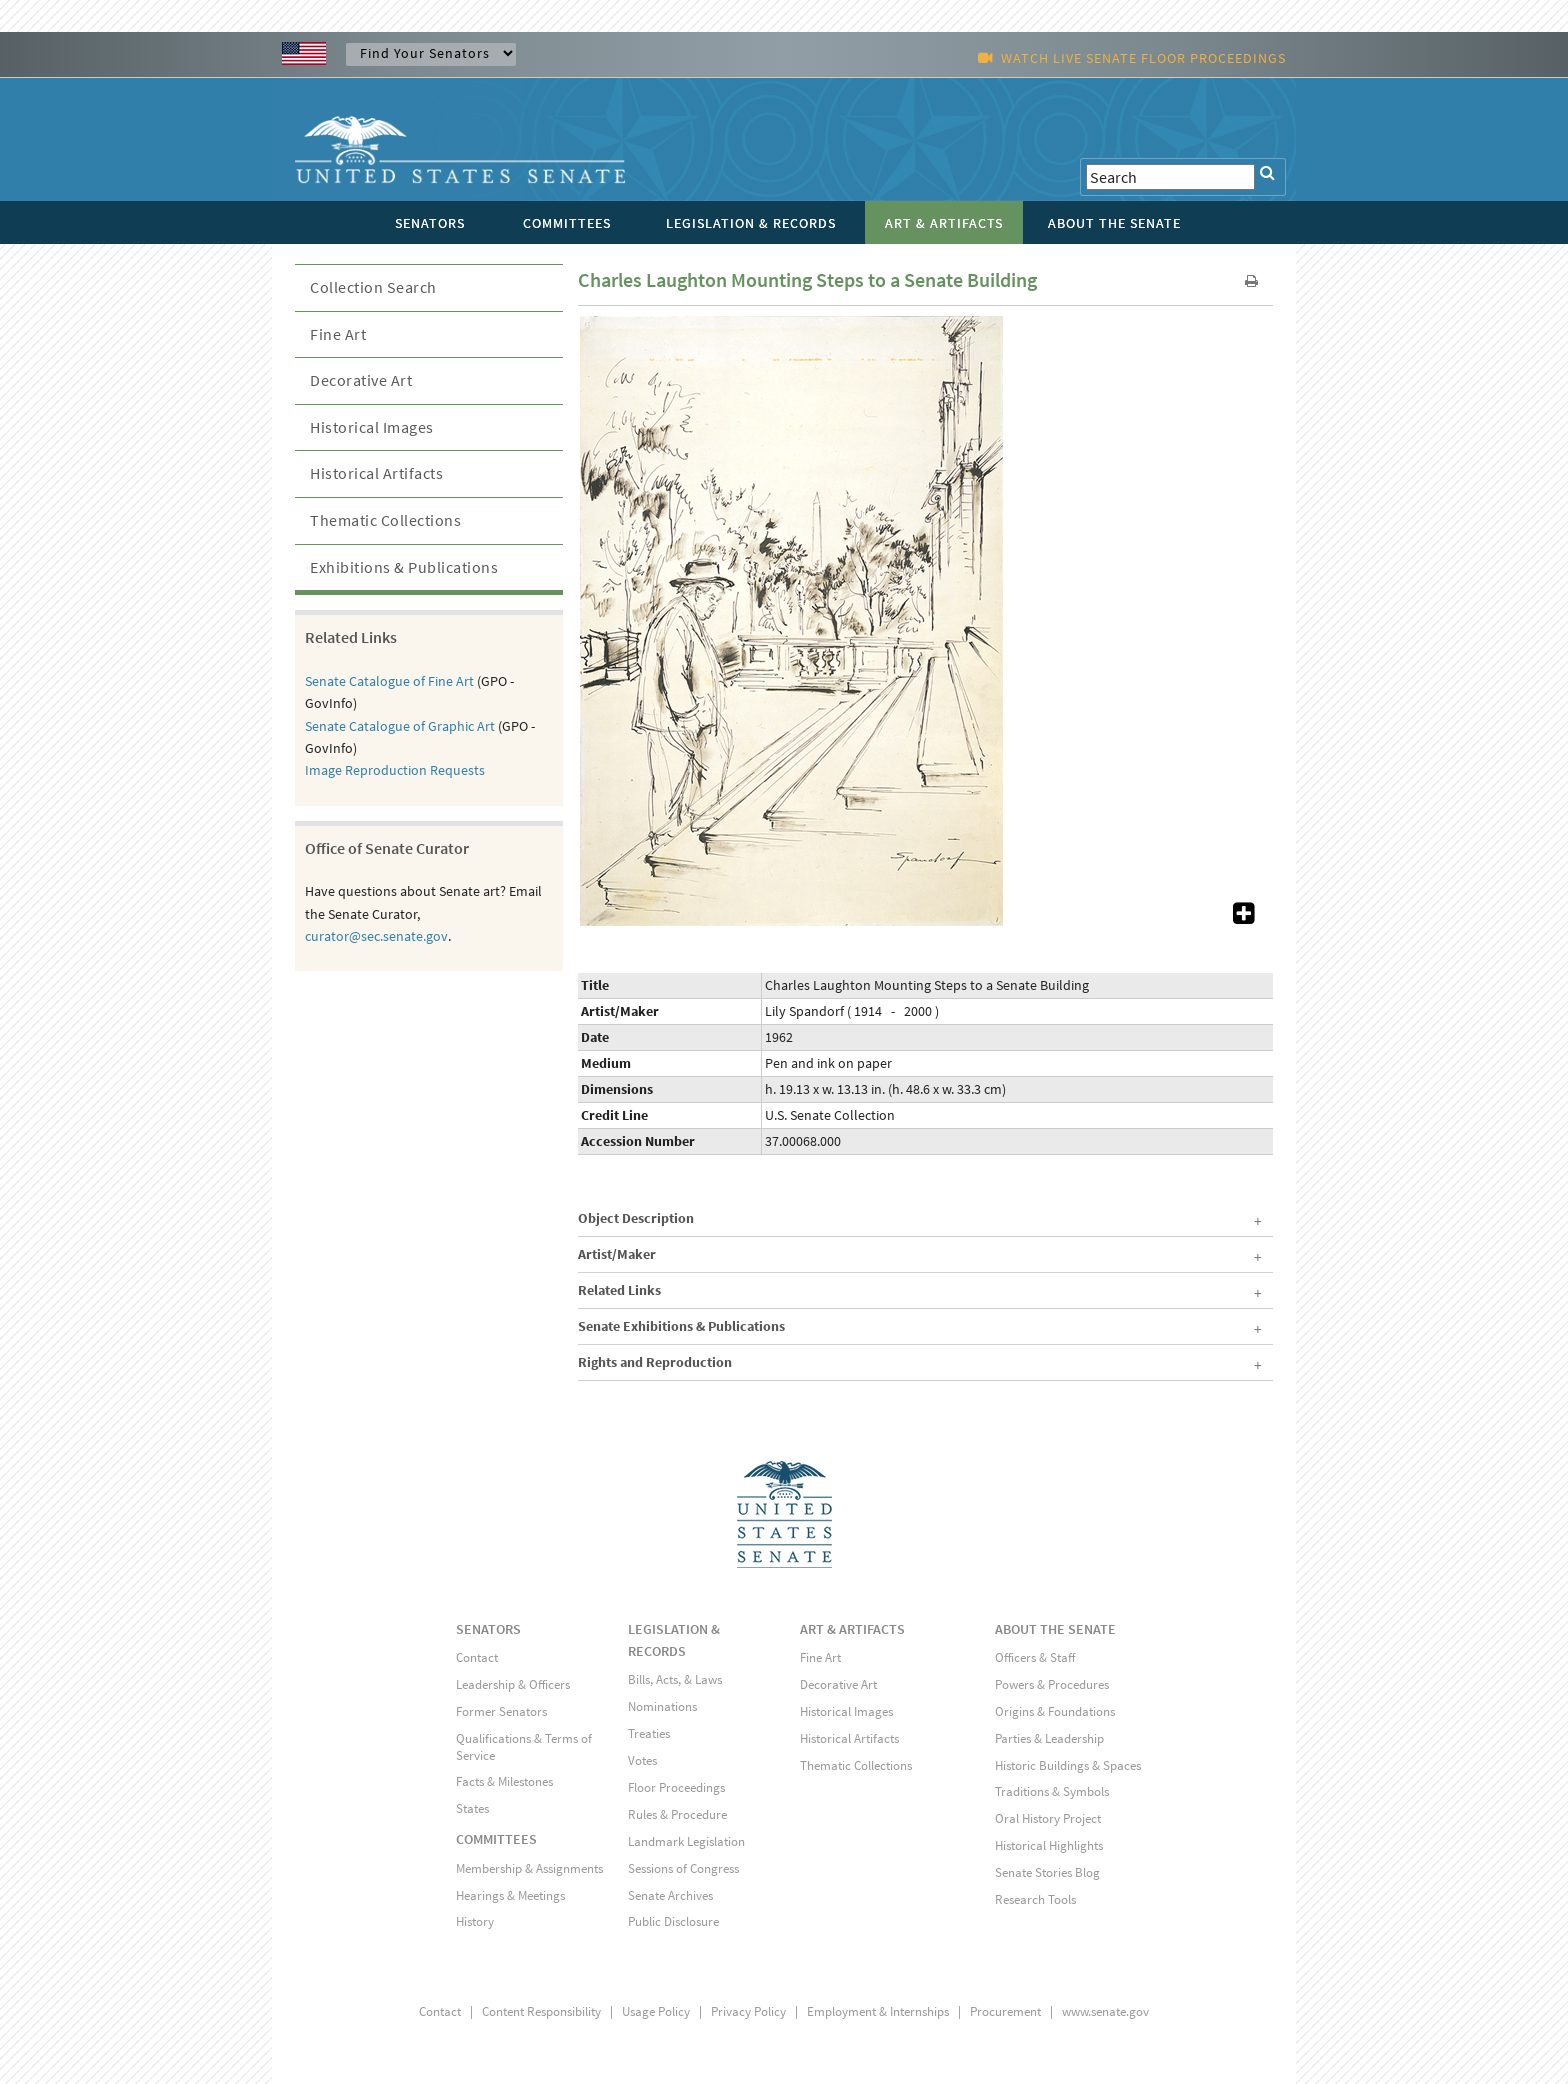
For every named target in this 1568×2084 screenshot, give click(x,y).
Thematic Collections (385, 520)
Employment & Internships (878, 2011)
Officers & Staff (1035, 1657)
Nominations (662, 1706)
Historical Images (372, 427)
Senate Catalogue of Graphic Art (400, 726)
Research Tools (1035, 1899)
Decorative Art (361, 380)
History (475, 1921)
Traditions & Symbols (1052, 1791)
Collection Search (373, 287)
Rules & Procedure (677, 1814)
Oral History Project (1048, 1818)
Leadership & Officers (513, 1684)
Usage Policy (656, 2011)
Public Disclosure (673, 1921)
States (472, 1808)
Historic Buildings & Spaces (1068, 1765)
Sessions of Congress (683, 1868)
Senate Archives (670, 1895)
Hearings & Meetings (510, 1895)
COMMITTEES (496, 1839)
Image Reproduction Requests (395, 770)
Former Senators (501, 1711)
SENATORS (488, 1629)
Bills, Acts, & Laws (675, 1679)
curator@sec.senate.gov (376, 936)
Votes (642, 1760)
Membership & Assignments (529, 1868)
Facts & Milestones (504, 1781)
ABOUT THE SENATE (1055, 1629)
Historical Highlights (1049, 1845)
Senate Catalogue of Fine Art (389, 681)
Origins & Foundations (1055, 1711)
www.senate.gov (1105, 2011)
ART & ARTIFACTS (852, 1629)
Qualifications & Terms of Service (524, 1747)
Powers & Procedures (1052, 1684)
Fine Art (338, 334)
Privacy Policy (748, 2011)
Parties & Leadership (1049, 1738)
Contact (477, 1657)
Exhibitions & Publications (404, 567)
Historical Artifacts (376, 473)
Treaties (649, 1733)
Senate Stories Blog (1047, 1872)
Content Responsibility (541, 2011)
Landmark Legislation (686, 1841)
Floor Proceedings (676, 1787)
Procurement (1005, 2011)
